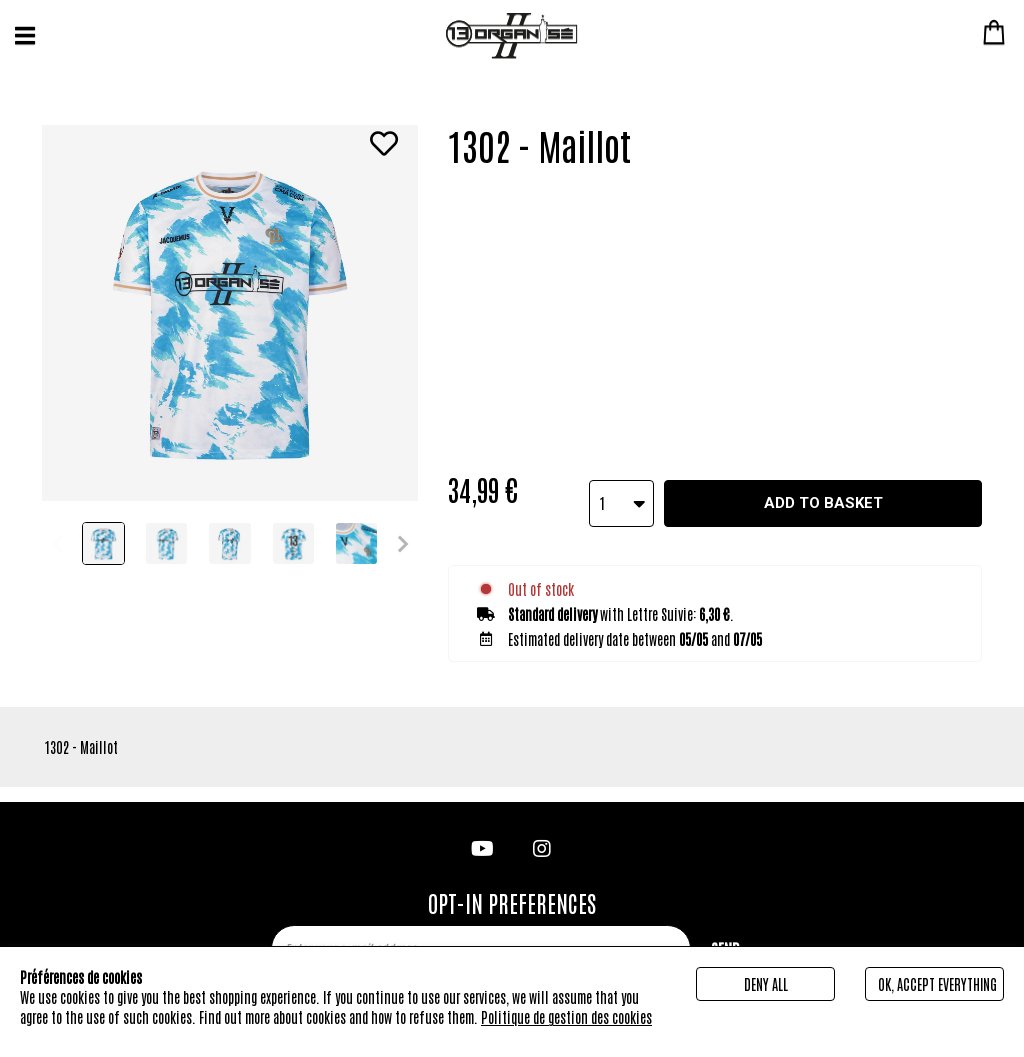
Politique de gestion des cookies (566, 1017)
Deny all (766, 984)
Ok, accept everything (937, 984)
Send (725, 933)
